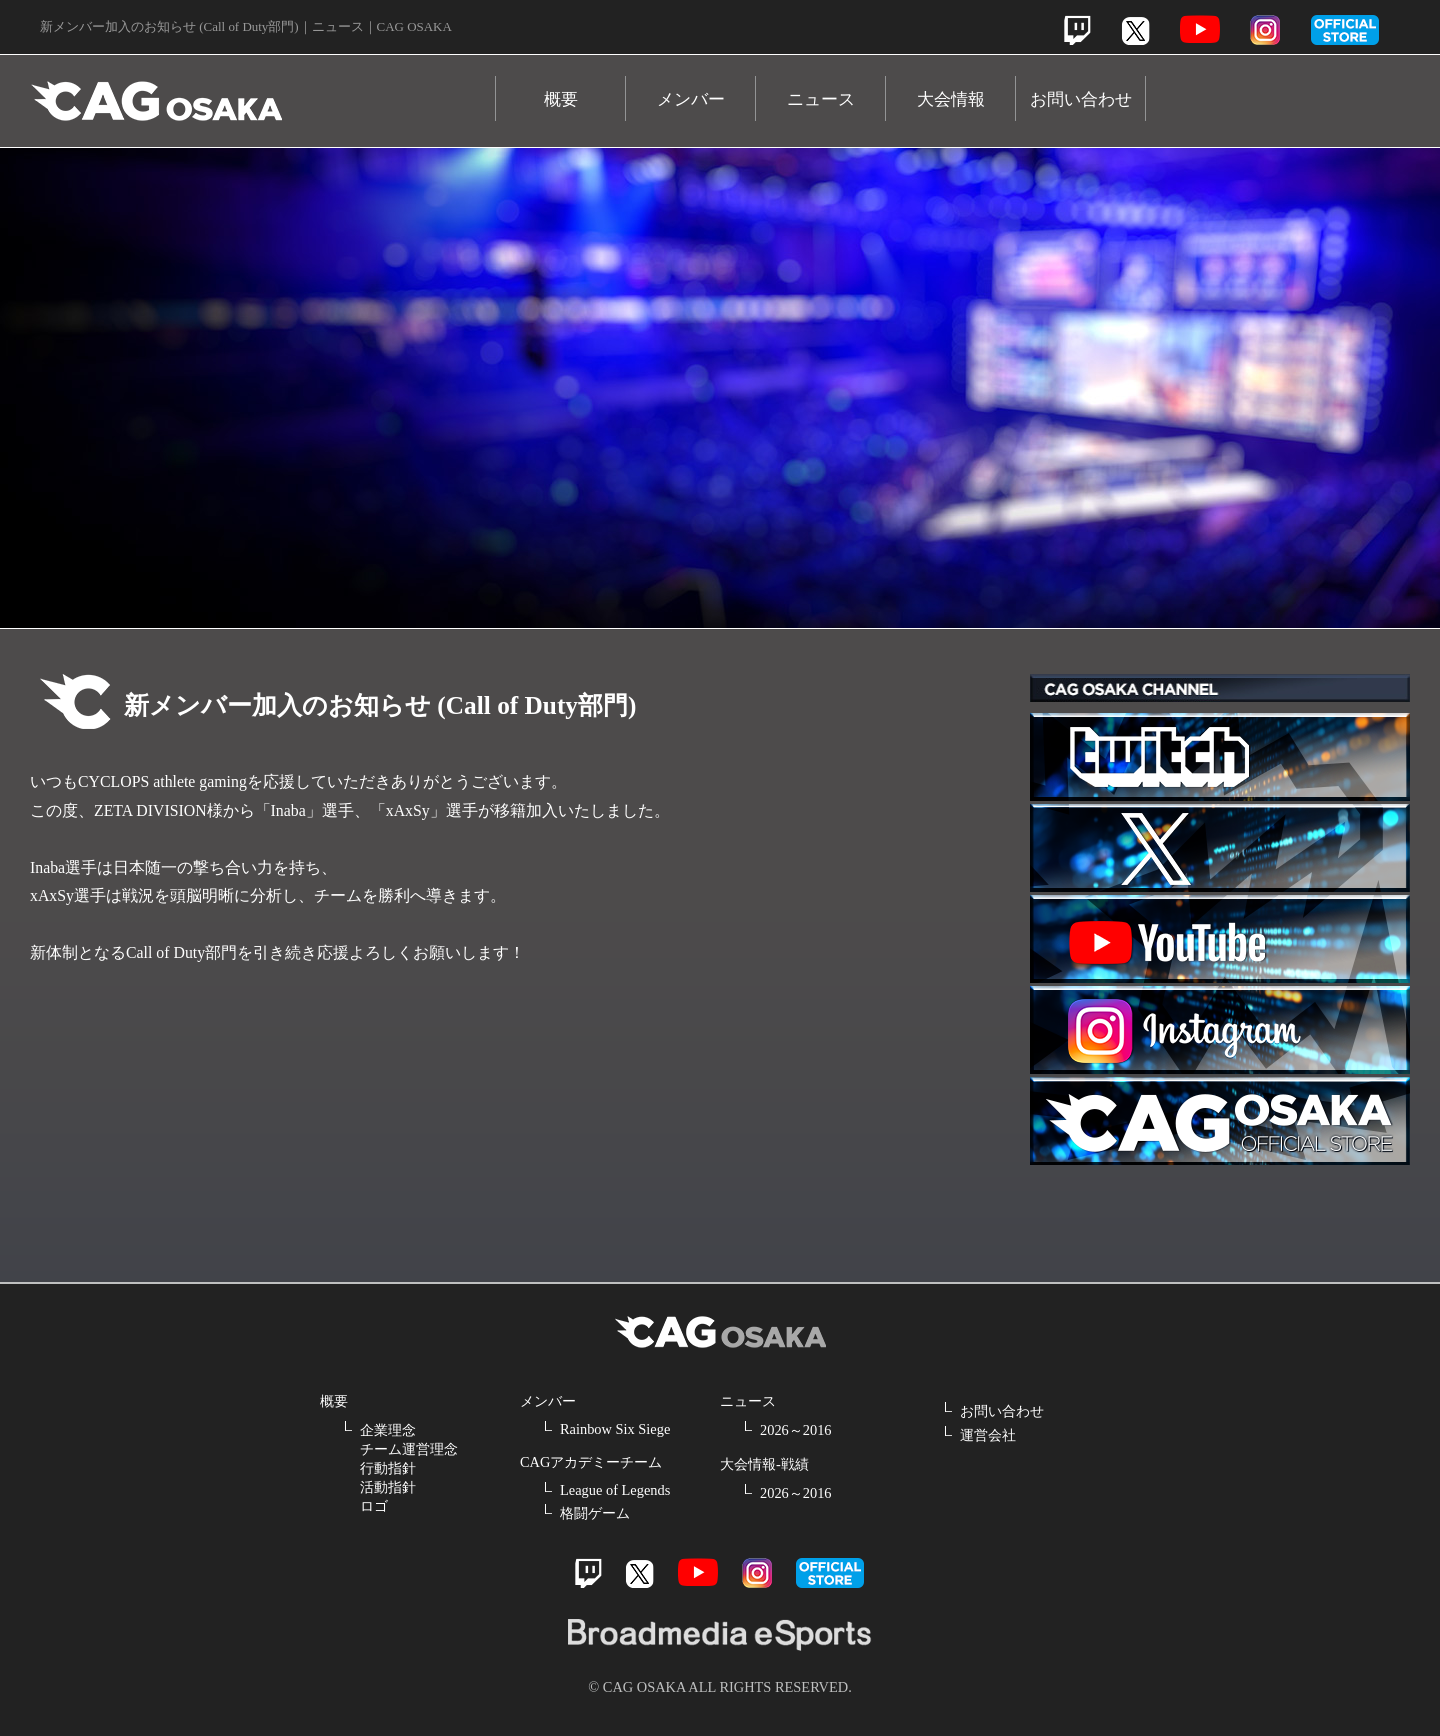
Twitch (1077, 30)
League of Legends (615, 1490)
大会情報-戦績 (764, 1464)
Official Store (1220, 1120)
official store (1345, 30)
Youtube (1200, 29)
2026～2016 (796, 1430)
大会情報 (951, 99)
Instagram (1265, 30)
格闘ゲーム (595, 1513)
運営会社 (988, 1435)
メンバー (691, 99)
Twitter (1135, 30)
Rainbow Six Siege (615, 1429)
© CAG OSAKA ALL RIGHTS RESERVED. (720, 1687)
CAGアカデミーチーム (591, 1462)
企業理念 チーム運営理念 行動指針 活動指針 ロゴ (409, 1468)
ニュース (821, 99)
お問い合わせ (1081, 99)
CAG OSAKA (263, 91)
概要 (561, 99)
